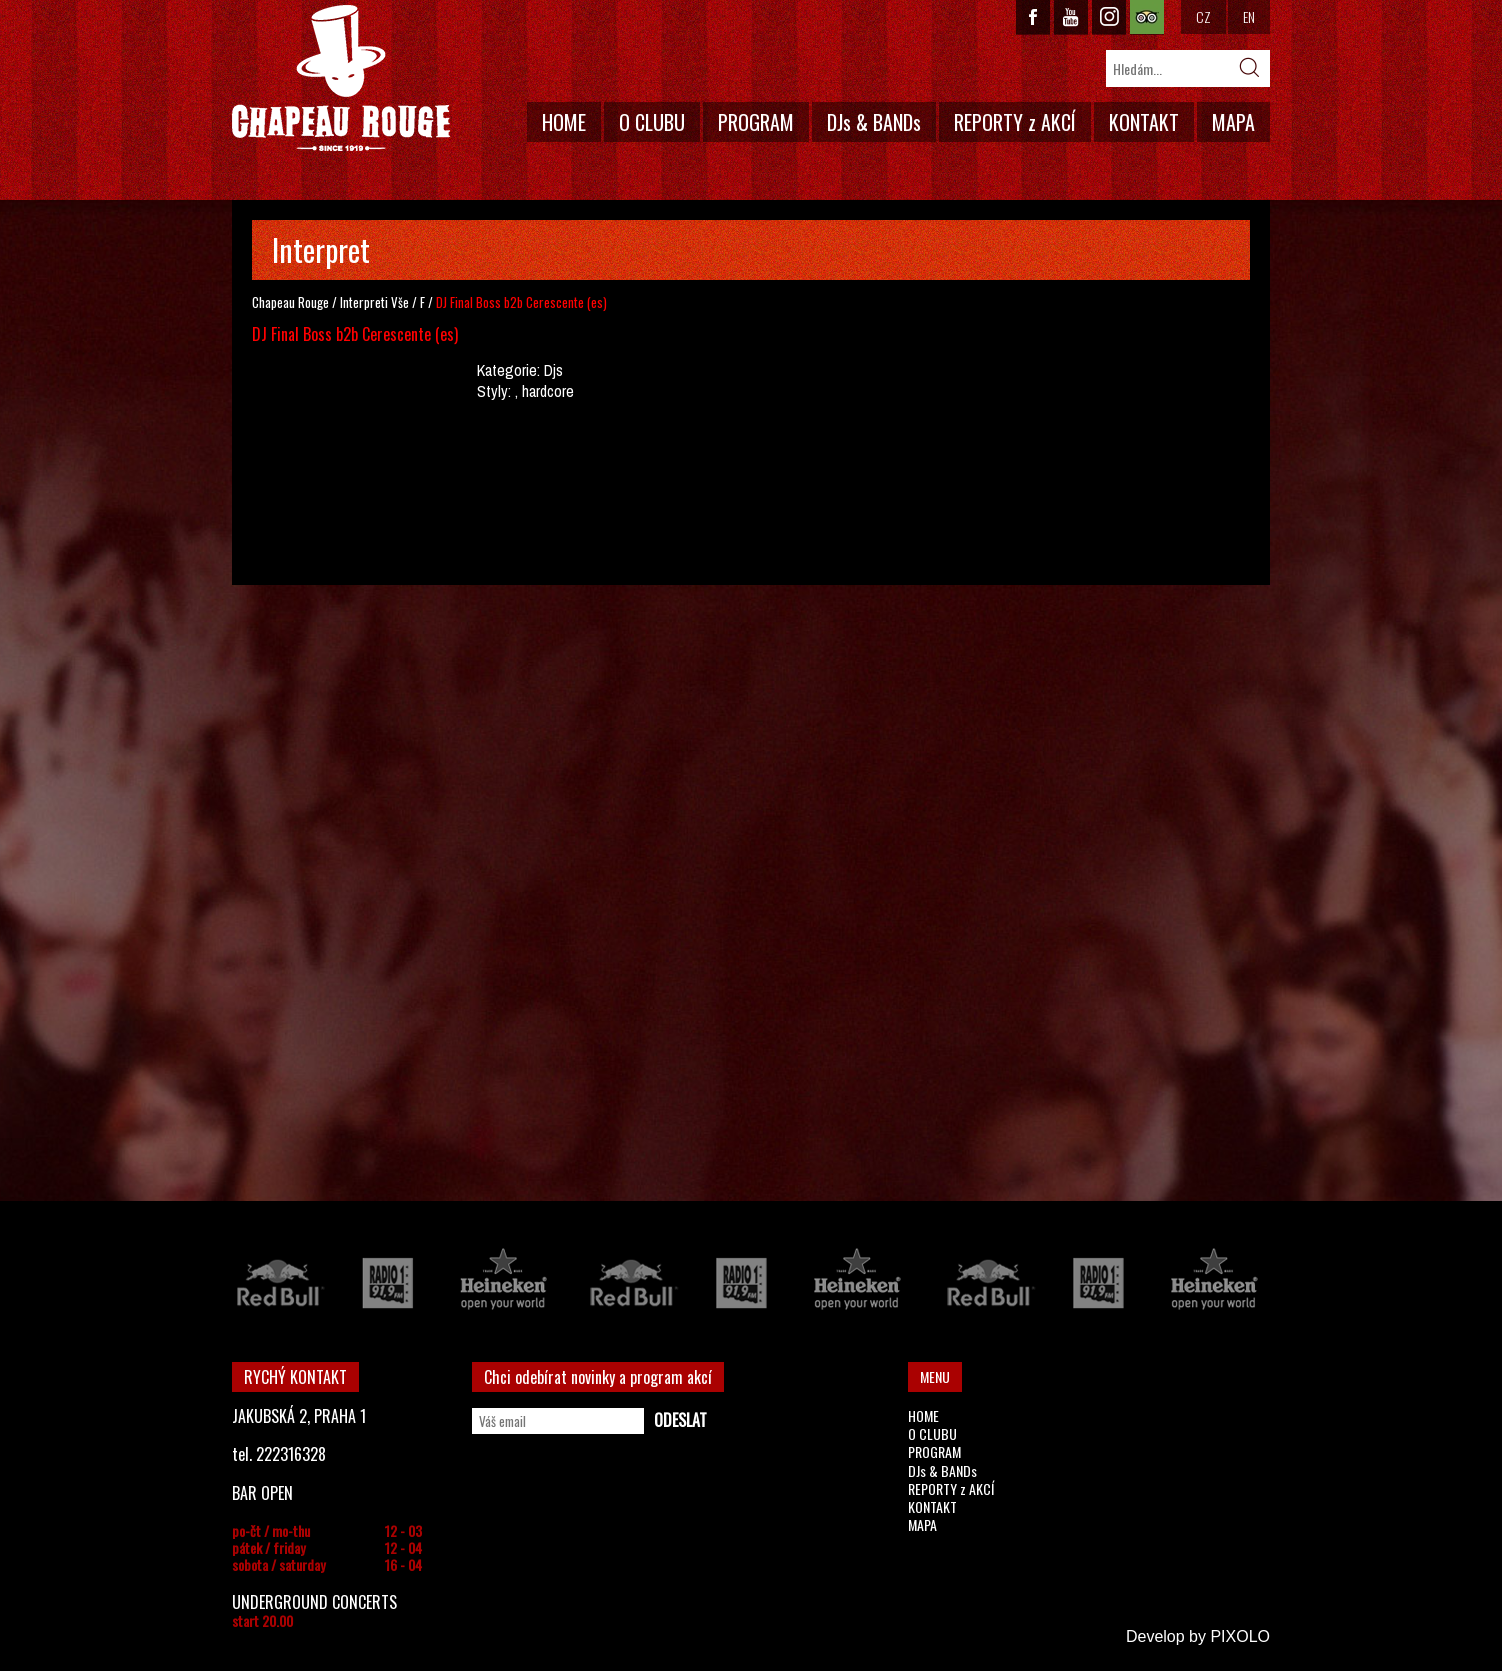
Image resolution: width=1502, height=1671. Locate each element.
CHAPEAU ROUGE (341, 78)
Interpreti (364, 302)
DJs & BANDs (874, 122)
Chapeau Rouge (290, 302)
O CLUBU (652, 122)
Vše (400, 302)
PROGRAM (756, 122)
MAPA (1233, 122)
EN (1249, 16)
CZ (1203, 16)
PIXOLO (1240, 1636)
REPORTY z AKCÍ (1015, 122)
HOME (564, 122)
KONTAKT (1144, 122)
